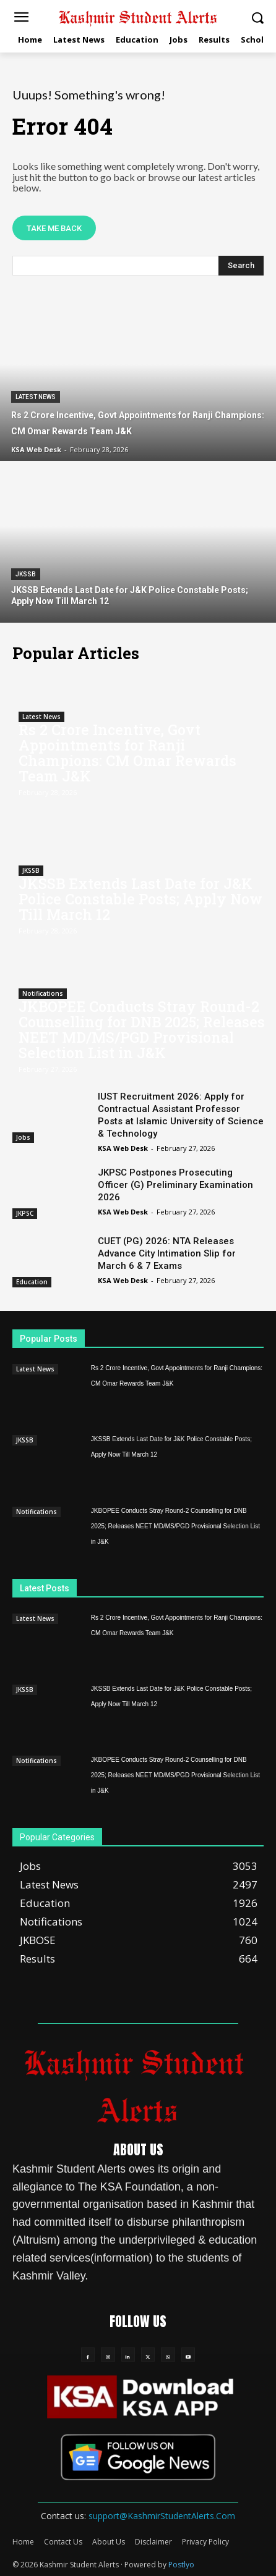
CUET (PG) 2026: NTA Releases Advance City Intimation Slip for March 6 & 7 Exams (167, 1253)
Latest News (35, 397)
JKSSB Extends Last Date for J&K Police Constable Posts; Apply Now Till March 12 (140, 899)
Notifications (42, 993)
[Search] (241, 266)
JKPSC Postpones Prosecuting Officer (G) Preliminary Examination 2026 (175, 1185)
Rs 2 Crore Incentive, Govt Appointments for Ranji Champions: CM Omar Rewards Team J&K (127, 752)
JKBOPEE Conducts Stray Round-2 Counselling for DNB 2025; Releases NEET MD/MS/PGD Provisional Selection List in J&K (142, 1029)
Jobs (23, 1137)
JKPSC (24, 1213)
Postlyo (181, 2564)
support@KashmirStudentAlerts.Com (161, 2516)
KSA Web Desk (123, 1148)
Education (32, 1281)
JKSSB (25, 574)
